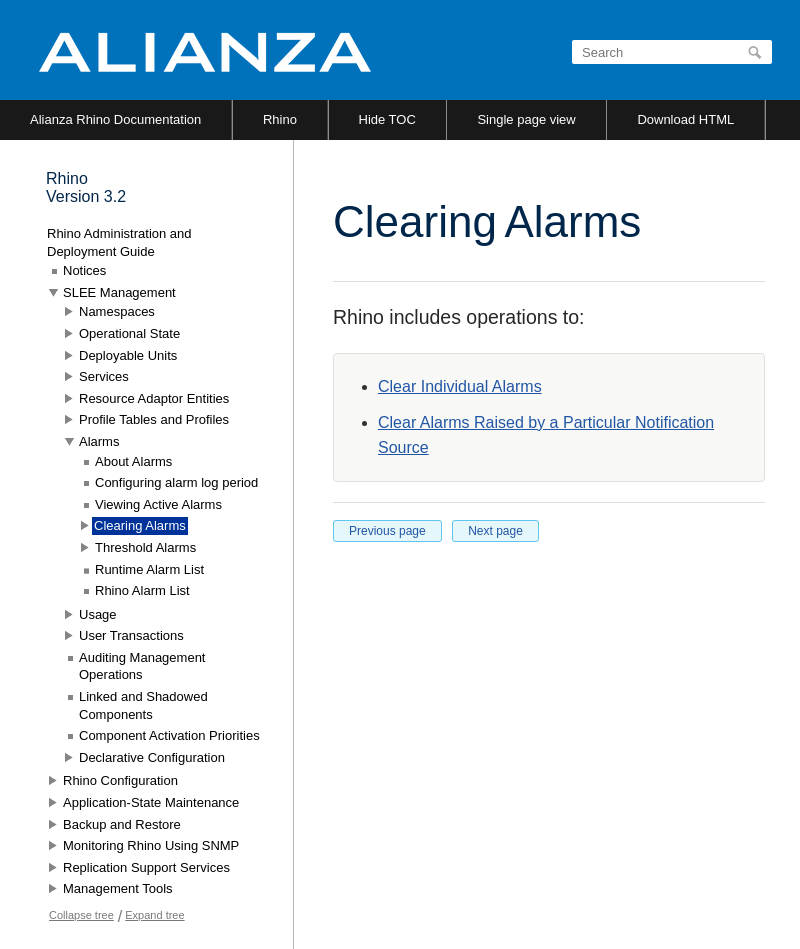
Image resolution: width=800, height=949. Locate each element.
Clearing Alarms (140, 525)
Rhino (280, 119)
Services (104, 376)
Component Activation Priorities (169, 735)
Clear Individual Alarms (460, 386)
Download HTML (685, 119)
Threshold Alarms (145, 547)
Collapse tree (81, 915)
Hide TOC (387, 119)
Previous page (387, 531)
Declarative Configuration (152, 757)
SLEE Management (119, 292)
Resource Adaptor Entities (154, 398)
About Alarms (133, 461)
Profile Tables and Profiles (154, 419)
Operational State (129, 333)
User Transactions (131, 635)
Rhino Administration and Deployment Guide (119, 242)
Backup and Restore (122, 824)
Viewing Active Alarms (158, 504)
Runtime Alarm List (149, 569)
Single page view (526, 119)
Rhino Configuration (120, 780)
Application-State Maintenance (151, 802)
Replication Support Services (146, 867)
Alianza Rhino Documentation (115, 119)
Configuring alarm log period (176, 482)
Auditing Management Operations (142, 666)
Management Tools (118, 888)
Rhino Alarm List (142, 590)
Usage (98, 614)
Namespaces (117, 311)
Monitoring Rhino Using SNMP (151, 845)
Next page (495, 531)
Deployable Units (128, 355)
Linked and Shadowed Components (143, 705)
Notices (84, 270)
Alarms (99, 441)
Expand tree (154, 915)
